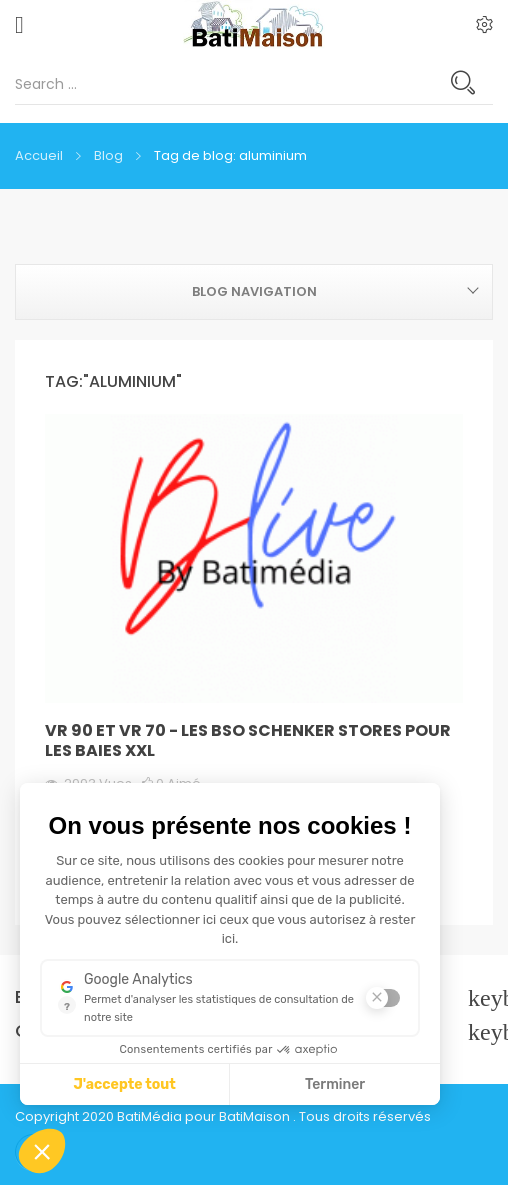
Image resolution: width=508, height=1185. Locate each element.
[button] (42, 1151)
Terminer (335, 1084)
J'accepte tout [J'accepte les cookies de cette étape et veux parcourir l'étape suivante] (124, 1084)
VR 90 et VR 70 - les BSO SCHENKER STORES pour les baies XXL (248, 740)
